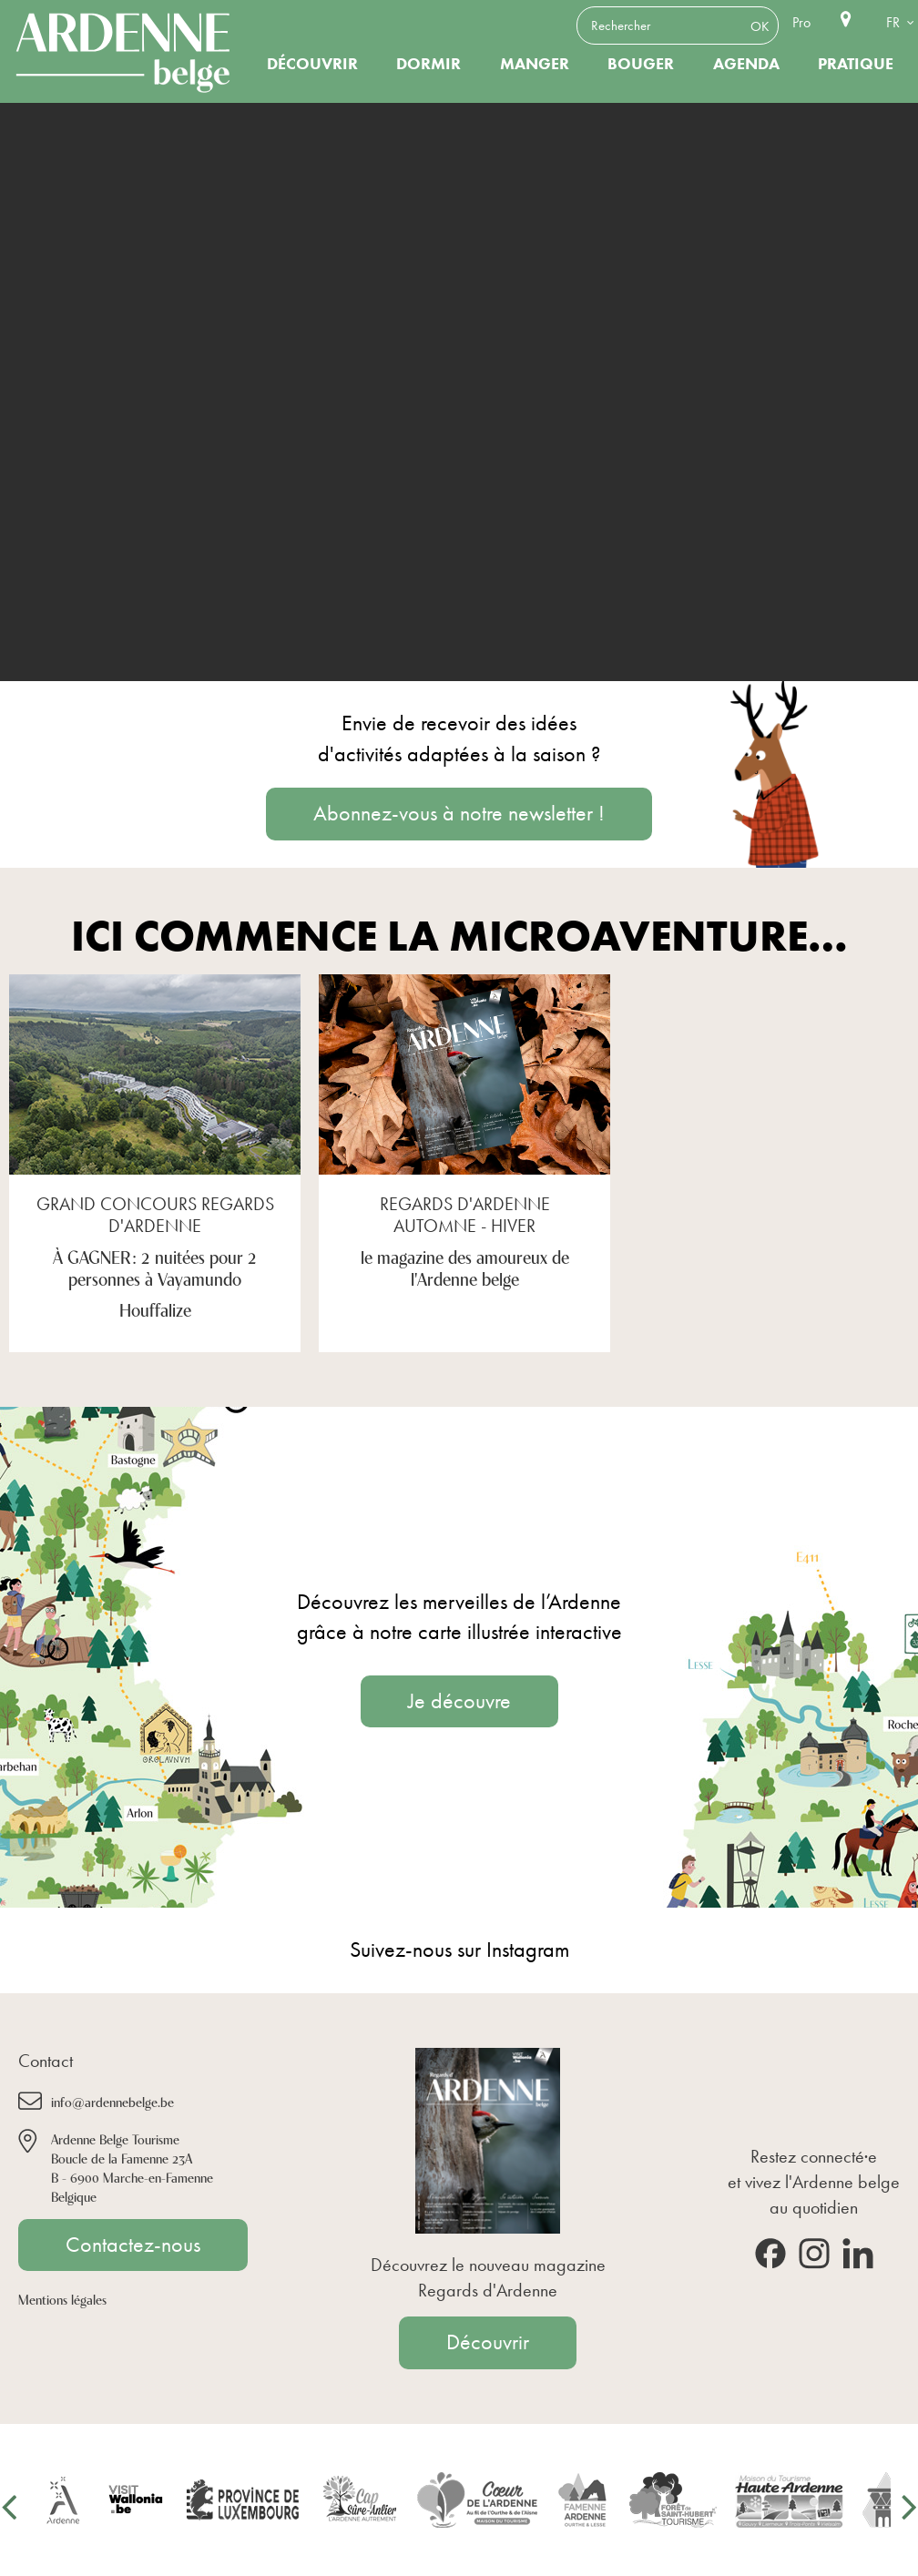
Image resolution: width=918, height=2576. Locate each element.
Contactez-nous (133, 2244)
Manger (534, 64)
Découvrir (312, 64)
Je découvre (459, 1701)
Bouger (640, 64)
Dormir (428, 64)
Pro (801, 22)
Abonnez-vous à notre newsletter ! (459, 813)
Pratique (855, 64)
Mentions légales (62, 2298)
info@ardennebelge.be (112, 2101)
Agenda (746, 64)
